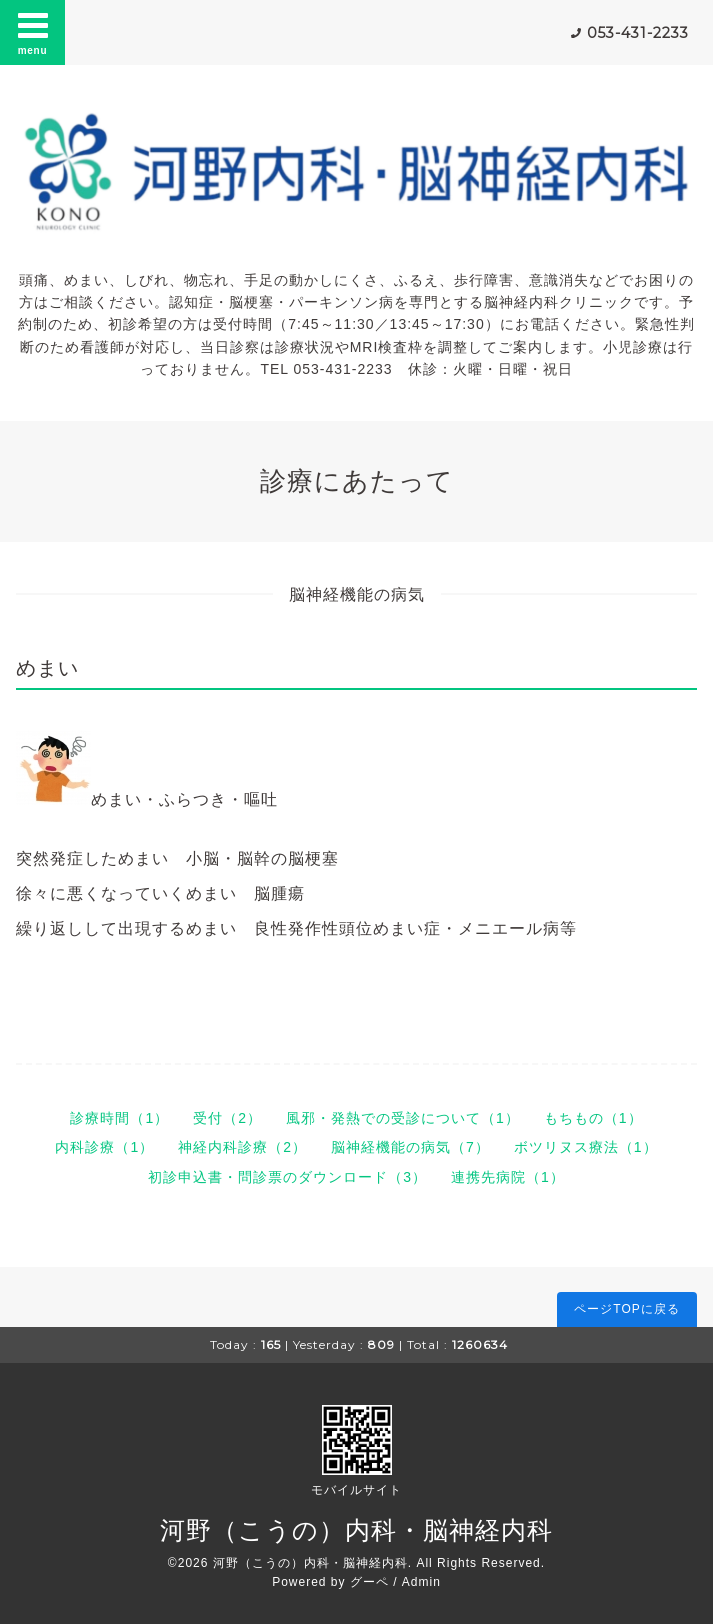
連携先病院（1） (508, 1177)
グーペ (369, 1582)
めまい (47, 668)
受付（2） (227, 1118)
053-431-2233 (638, 33)
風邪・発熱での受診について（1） (403, 1118)
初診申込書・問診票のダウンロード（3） (287, 1177)
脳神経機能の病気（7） (410, 1147)
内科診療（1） (104, 1147)
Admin (421, 1582)
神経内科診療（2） (242, 1147)
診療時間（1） (119, 1118)
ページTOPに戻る (626, 1309)
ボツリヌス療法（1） (586, 1147)
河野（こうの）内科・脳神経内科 (356, 1530)
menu (33, 32)
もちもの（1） (593, 1118)
